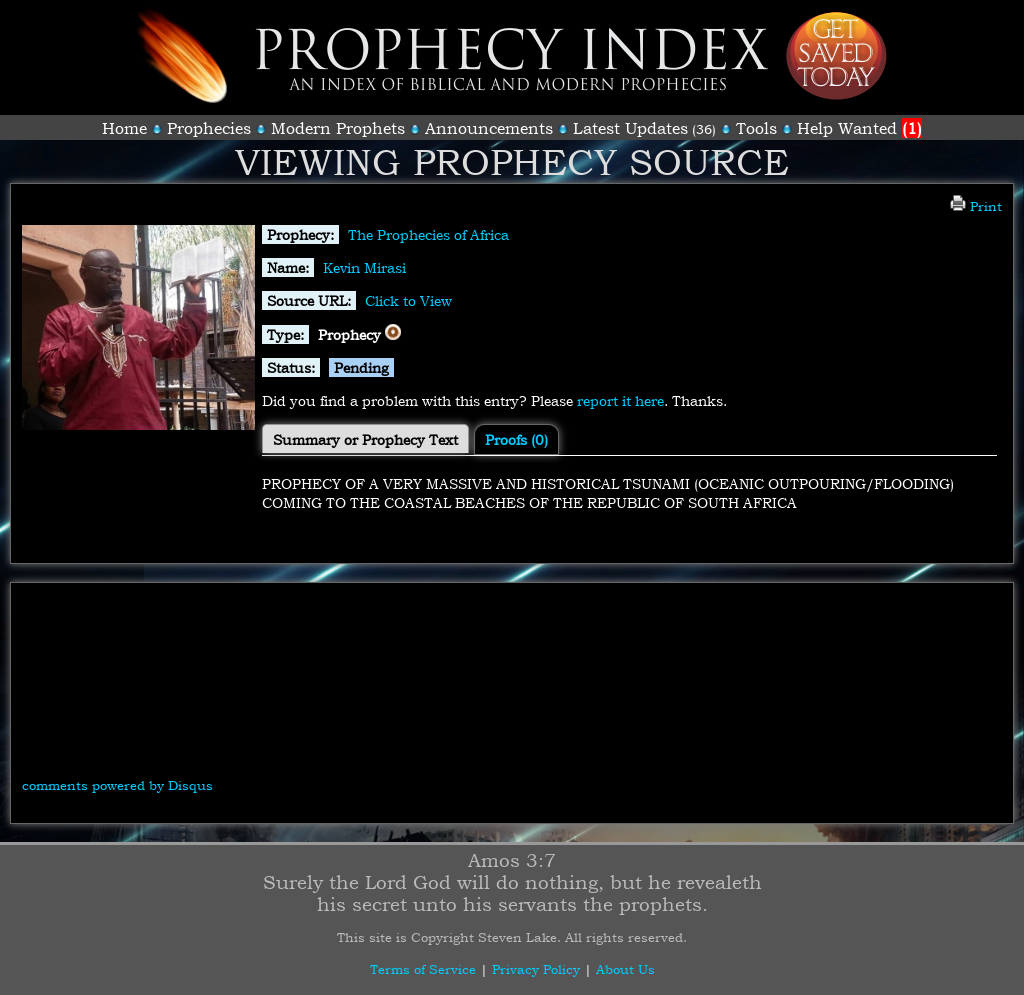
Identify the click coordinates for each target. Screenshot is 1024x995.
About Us (625, 969)
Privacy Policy (536, 969)
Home (124, 128)
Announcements (489, 128)
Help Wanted (859, 128)
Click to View (408, 300)
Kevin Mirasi (364, 267)
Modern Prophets (338, 128)
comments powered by (117, 785)
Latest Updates (630, 128)
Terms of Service (423, 969)
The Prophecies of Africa (428, 234)
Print (976, 206)
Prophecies (209, 128)
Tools (756, 128)
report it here (620, 400)
